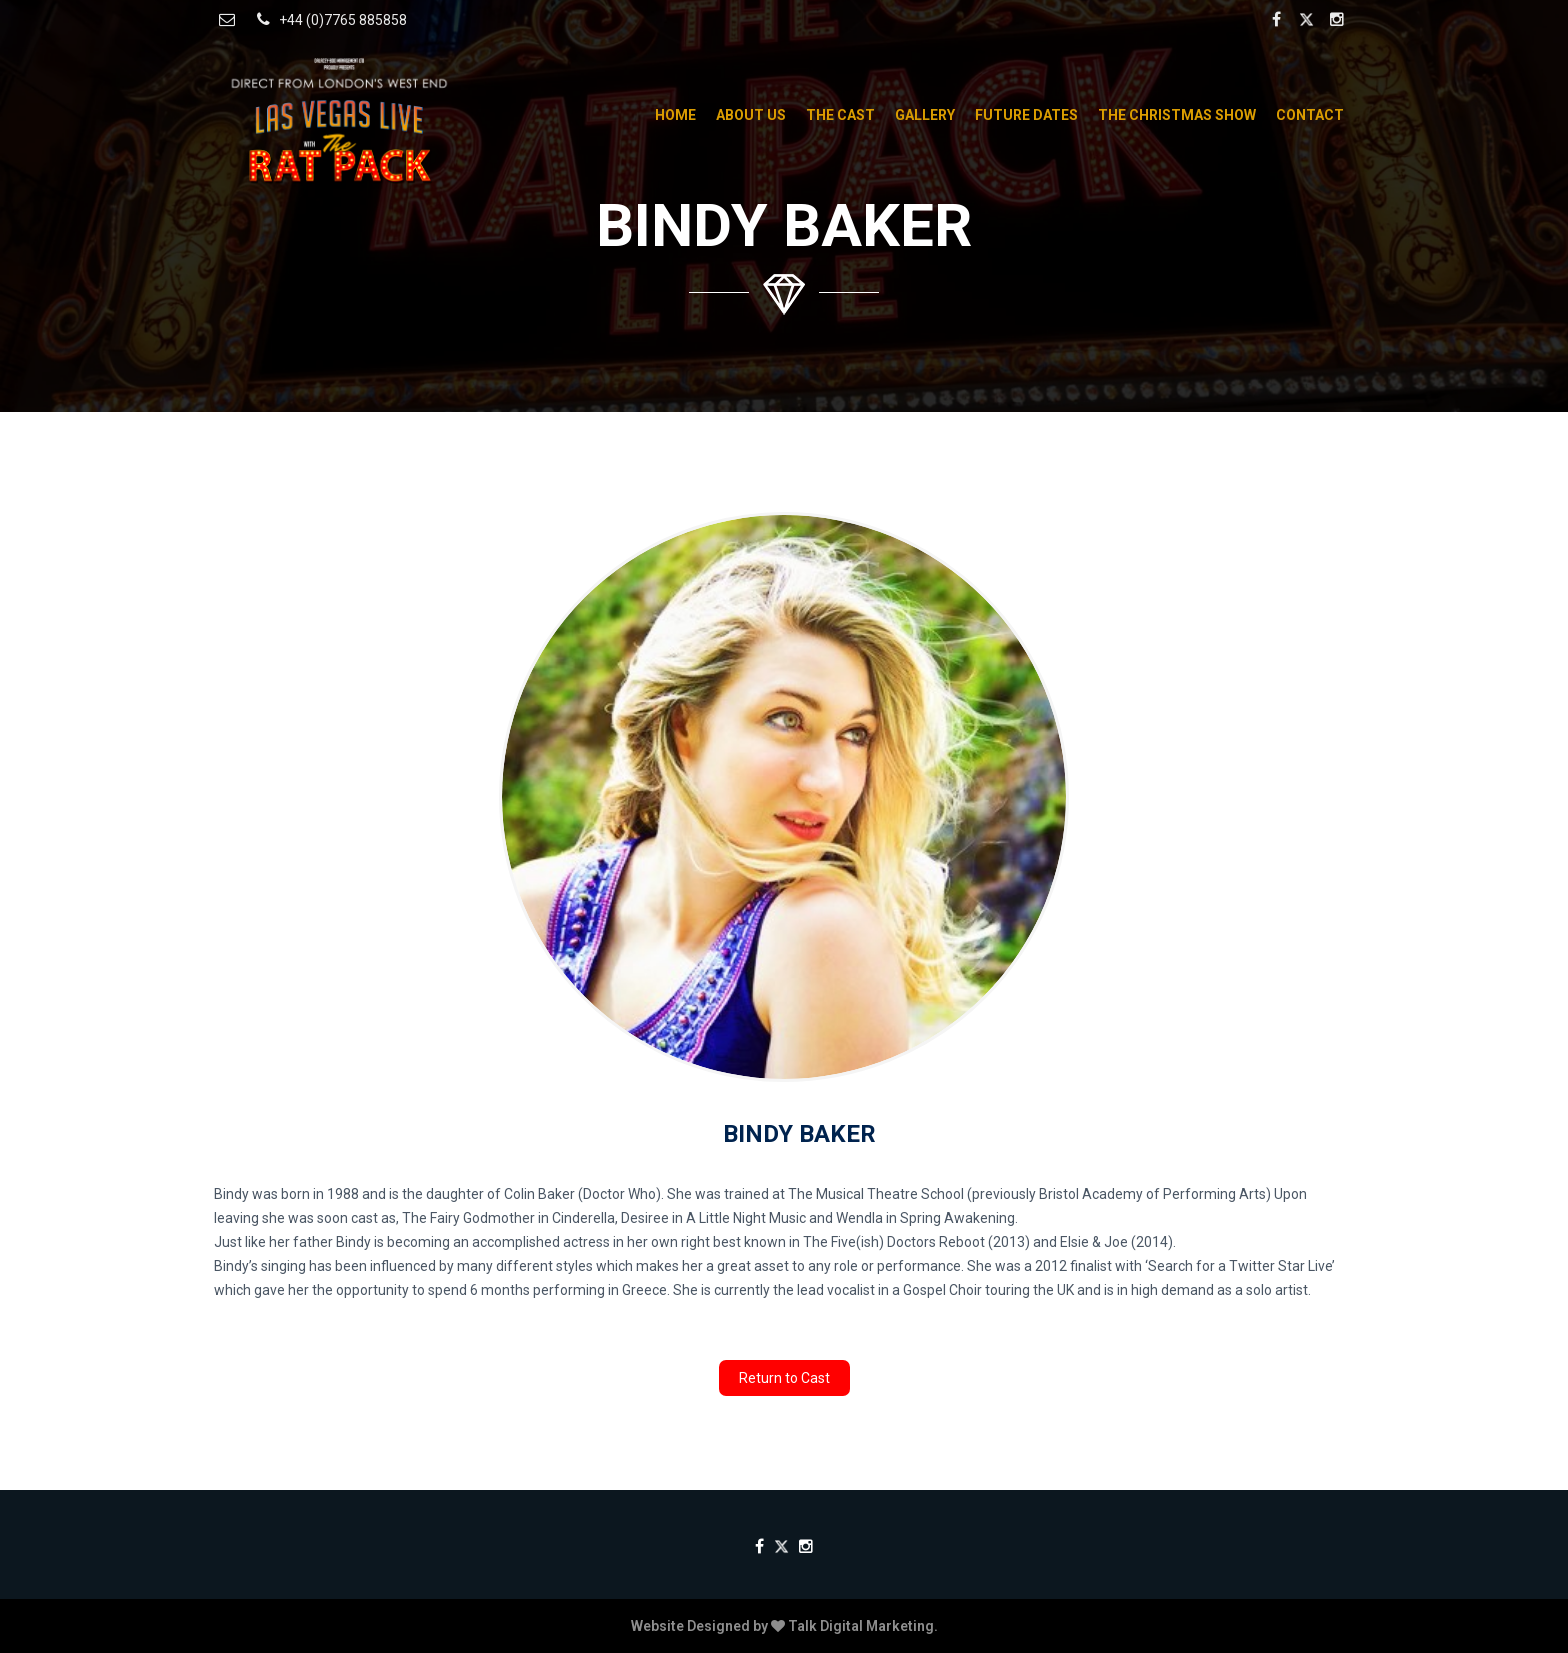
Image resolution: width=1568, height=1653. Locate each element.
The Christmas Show (1177, 115)
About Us (751, 115)
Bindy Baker (799, 1134)
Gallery (925, 115)
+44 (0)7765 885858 (329, 19)
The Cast (840, 115)
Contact (1310, 115)
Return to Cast (784, 1378)
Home (675, 115)
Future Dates (1026, 115)
